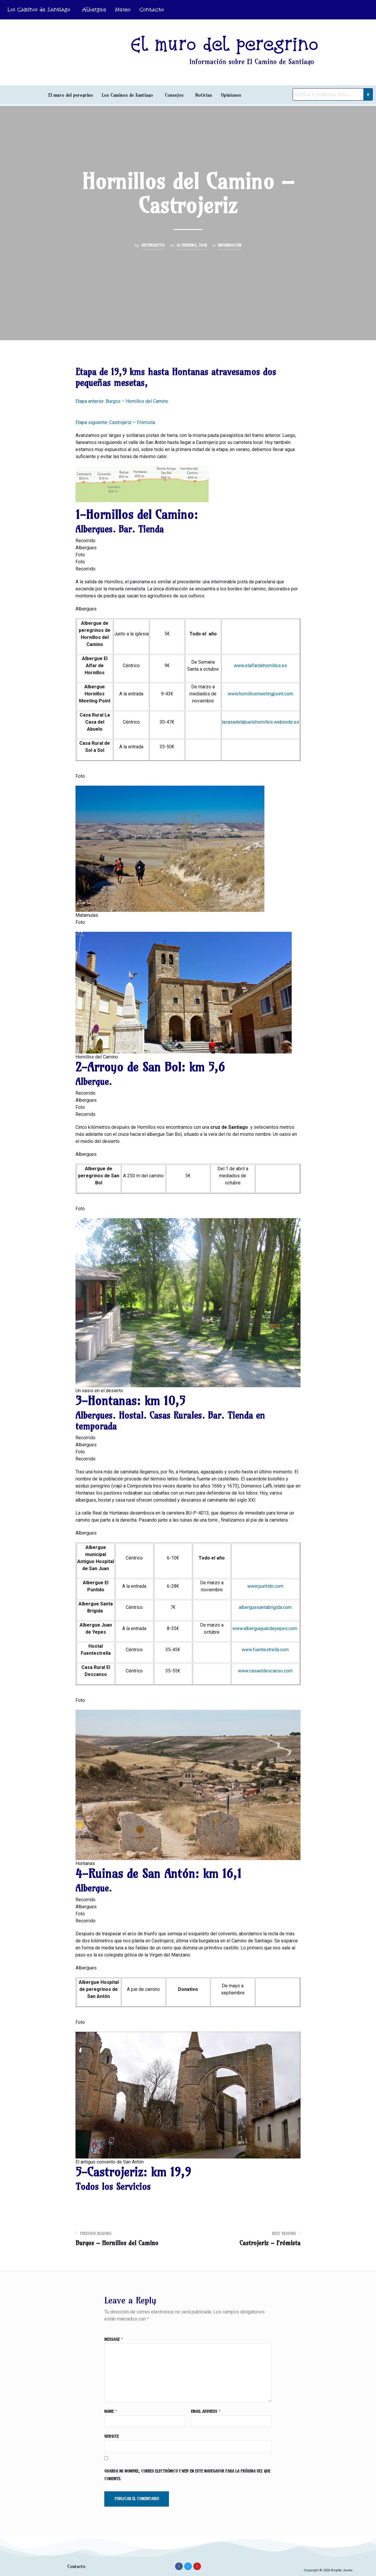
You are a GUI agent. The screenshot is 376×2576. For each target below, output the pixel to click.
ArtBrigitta (152, 245)
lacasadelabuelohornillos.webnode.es (260, 722)
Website (111, 2436)
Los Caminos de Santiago (38, 9)
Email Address (205, 2411)
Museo (122, 9)
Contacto (151, 9)
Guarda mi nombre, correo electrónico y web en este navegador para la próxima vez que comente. (187, 2475)
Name (110, 2411)
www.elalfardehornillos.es (260, 665)
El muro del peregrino (70, 95)
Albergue (94, 9)
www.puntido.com (265, 1586)
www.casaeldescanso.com (265, 1671)
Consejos (174, 95)
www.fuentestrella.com (265, 1649)
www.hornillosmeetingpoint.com (260, 694)
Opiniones (231, 95)
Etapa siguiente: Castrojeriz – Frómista (115, 422)
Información (229, 245)
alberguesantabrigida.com (265, 1607)
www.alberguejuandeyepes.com (264, 1628)
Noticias (203, 95)
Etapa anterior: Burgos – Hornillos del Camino (121, 401)
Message (113, 2339)
